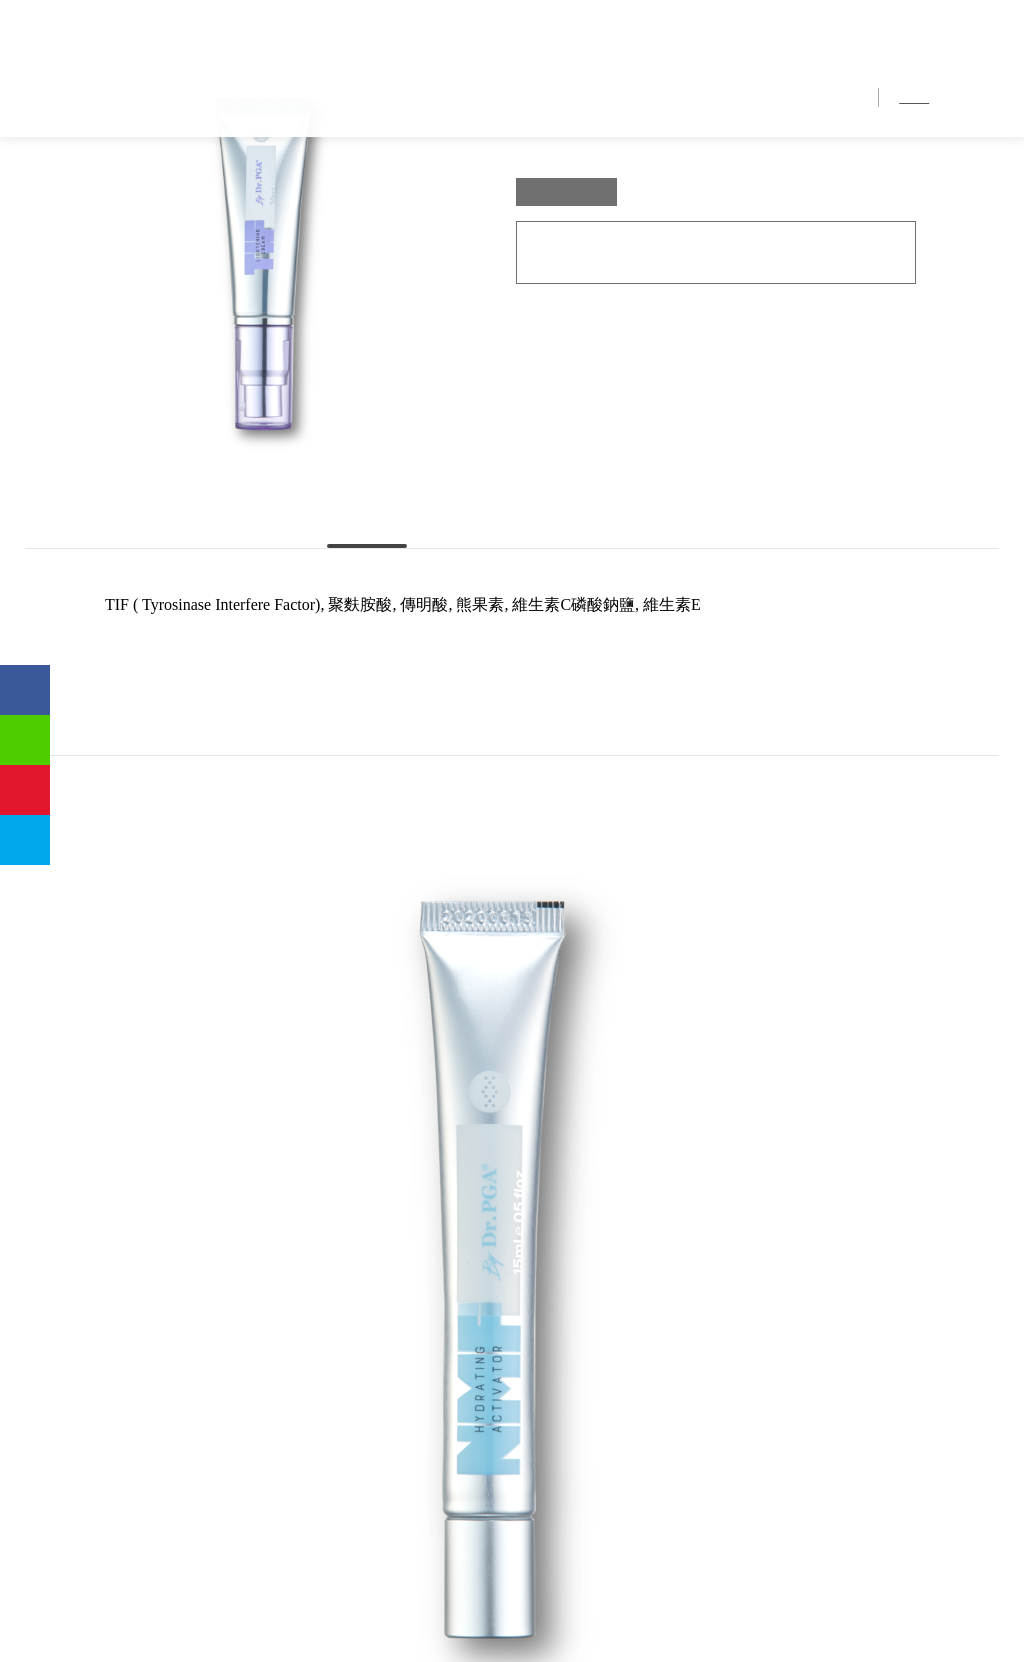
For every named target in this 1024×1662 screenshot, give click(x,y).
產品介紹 (672, 99)
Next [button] (989, 1013)
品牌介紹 (512, 99)
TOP (549, 1250)
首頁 (446, 99)
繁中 (916, 99)
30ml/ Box (567, 342)
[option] (142, 1010)
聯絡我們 (832, 99)
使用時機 (667, 656)
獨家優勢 (592, 99)
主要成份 (356, 656)
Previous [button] (35, 1013)
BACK (475, 1250)
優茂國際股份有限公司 (125, 49)
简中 (955, 99)
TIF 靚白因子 (206, 182)
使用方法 (511, 656)
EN (989, 99)
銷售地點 (752, 99)
